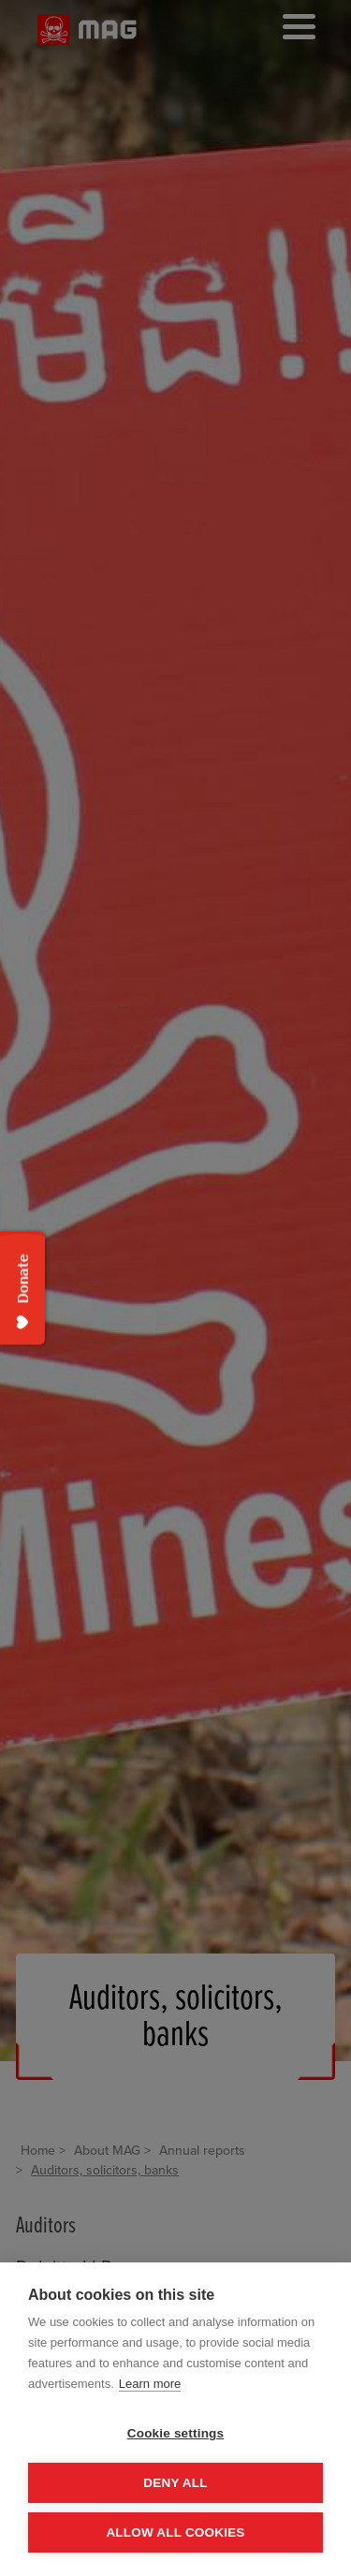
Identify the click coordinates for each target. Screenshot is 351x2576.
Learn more (150, 2384)
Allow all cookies (175, 2532)
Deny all (175, 2483)
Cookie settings (176, 2433)
